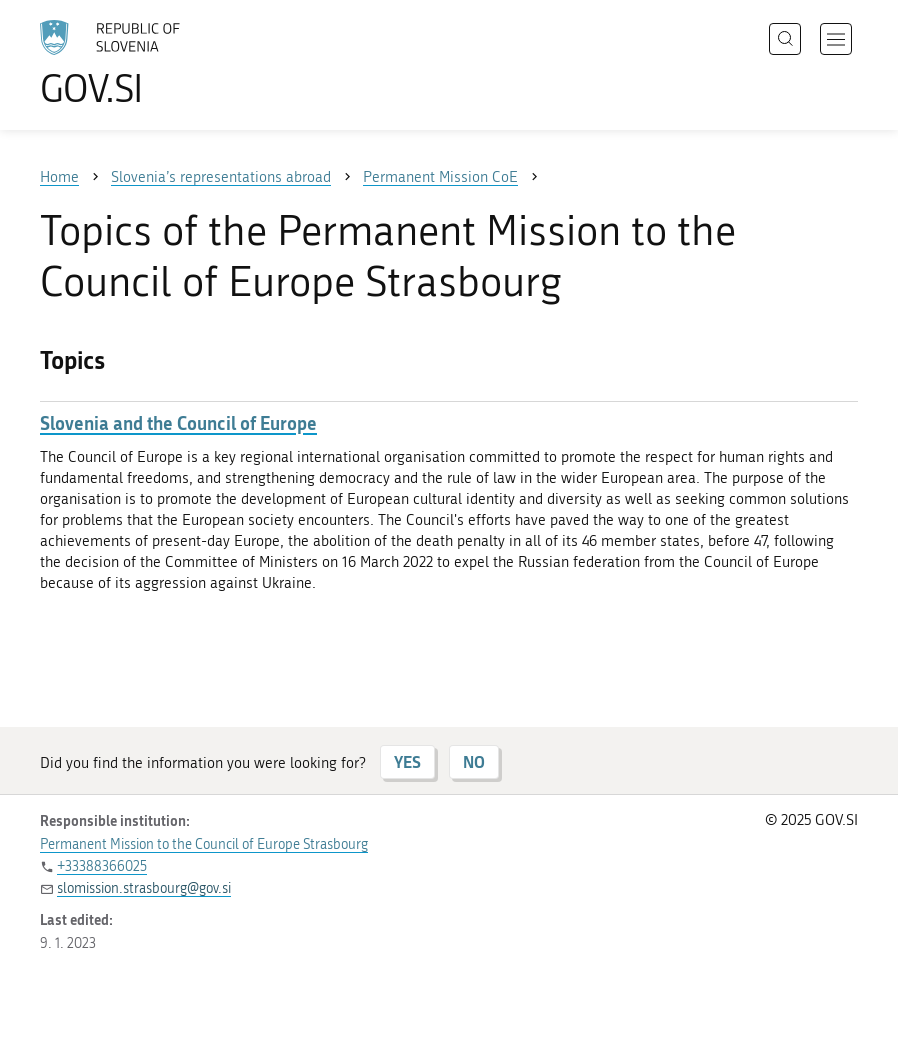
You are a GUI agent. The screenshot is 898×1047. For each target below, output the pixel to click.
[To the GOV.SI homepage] (140, 63)
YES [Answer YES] (407, 761)
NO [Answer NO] (474, 761)
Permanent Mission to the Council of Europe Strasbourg (204, 844)
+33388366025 (102, 866)
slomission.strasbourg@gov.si (144, 888)
